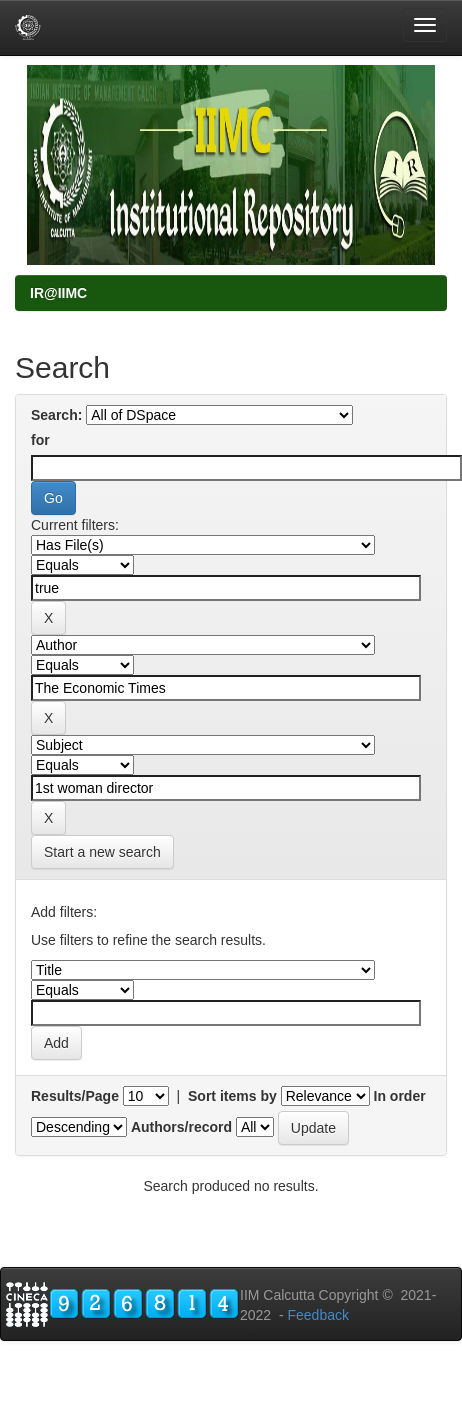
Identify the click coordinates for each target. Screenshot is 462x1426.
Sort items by (232, 1096)
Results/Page (75, 1096)
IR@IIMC (58, 293)
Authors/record (181, 1127)
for (40, 440)
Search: (56, 415)
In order (400, 1096)
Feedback (317, 1315)
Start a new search (102, 852)
